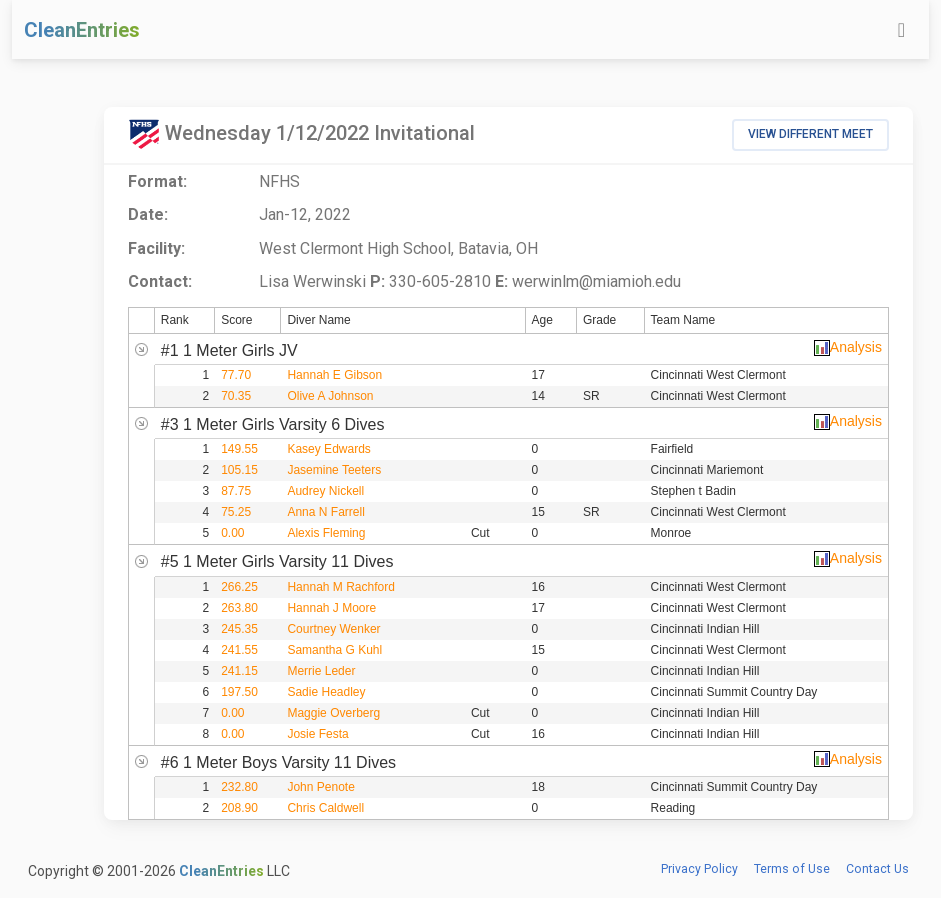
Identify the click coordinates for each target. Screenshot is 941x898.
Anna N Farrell (325, 512)
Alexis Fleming (326, 533)
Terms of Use (792, 869)
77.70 (236, 375)
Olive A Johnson (330, 396)
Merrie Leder (321, 671)
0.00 (232, 533)
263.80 (239, 608)
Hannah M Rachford (340, 587)
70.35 (236, 396)
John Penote (320, 787)
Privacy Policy (699, 869)
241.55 (239, 650)
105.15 (239, 470)
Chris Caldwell (325, 808)
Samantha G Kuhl (334, 650)
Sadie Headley (326, 692)
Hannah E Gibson (334, 375)
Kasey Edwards (328, 449)
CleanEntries (82, 30)
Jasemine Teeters (334, 470)
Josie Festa (317, 734)
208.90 (239, 808)
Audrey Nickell (325, 491)
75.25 (236, 512)
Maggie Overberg (333, 713)
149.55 (239, 449)
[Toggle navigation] (901, 30)
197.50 (239, 692)
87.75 (236, 491)
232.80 (239, 787)
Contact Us (877, 869)
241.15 (239, 671)
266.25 (239, 587)
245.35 (239, 629)
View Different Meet (810, 134)
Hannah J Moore (331, 608)
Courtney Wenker (333, 629)
